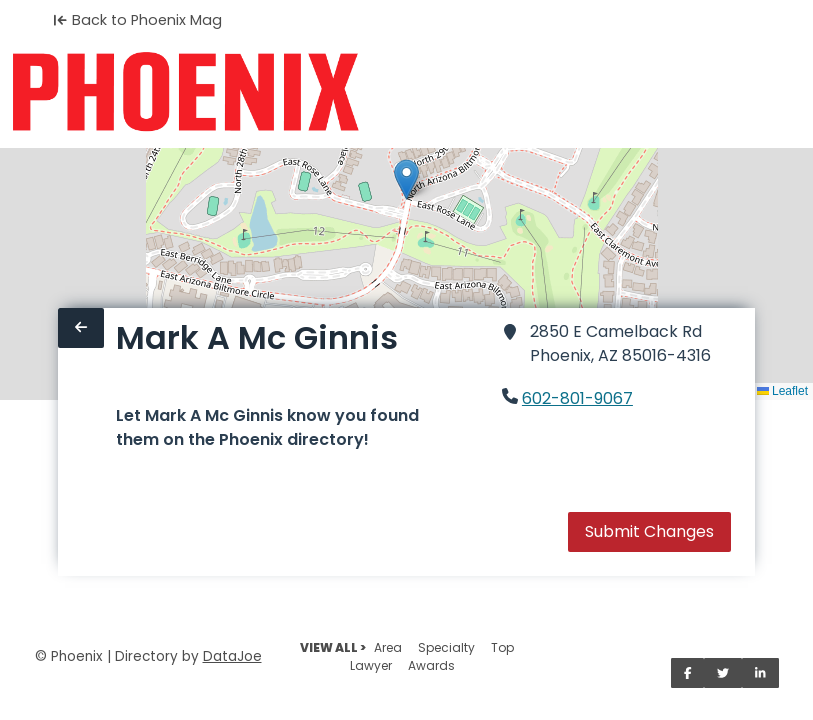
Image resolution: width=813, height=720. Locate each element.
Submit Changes (649, 531)
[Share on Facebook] (688, 673)
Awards (431, 665)
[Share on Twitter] (723, 673)
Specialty (446, 647)
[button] (406, 179)
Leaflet (782, 391)
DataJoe (232, 656)
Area (388, 647)
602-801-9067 (577, 398)
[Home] (185, 92)
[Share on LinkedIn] (760, 673)
